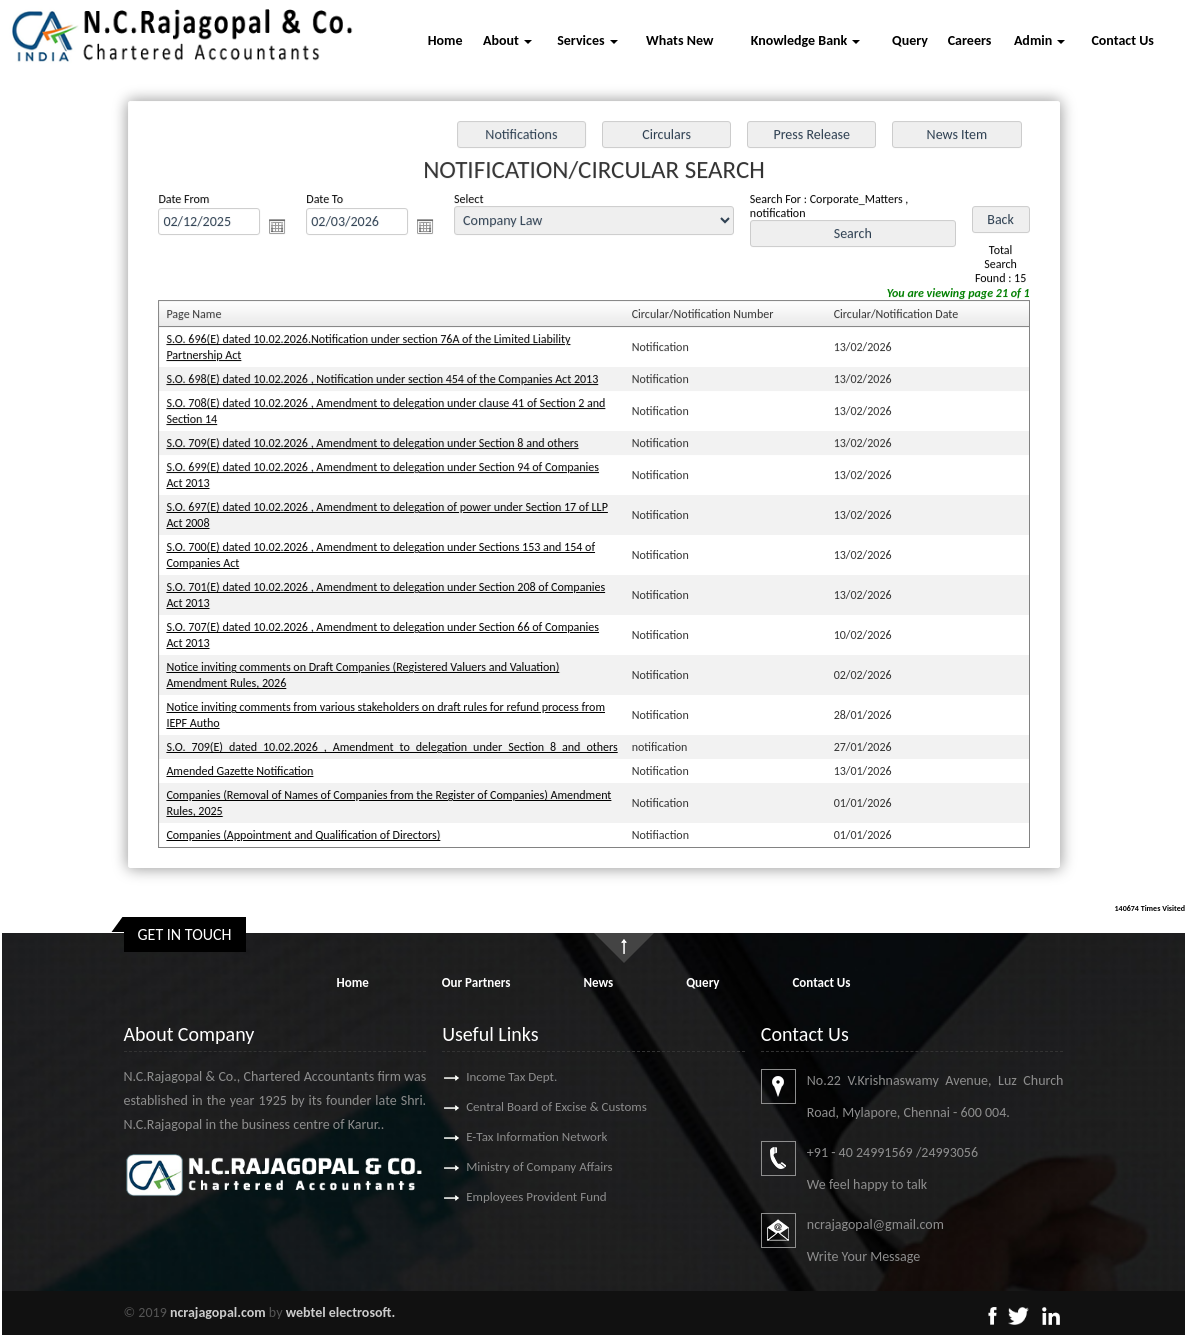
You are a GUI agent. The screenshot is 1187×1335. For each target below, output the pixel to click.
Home (445, 40)
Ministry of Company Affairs (510, 1166)
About (507, 40)
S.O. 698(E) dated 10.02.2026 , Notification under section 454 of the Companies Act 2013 (387, 382)
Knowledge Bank (806, 40)
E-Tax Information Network (507, 1136)
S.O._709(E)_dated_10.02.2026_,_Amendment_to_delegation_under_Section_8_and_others (396, 741)
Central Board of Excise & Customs (527, 1106)
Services (587, 40)
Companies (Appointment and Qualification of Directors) (309, 827)
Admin (1040, 40)
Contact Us (1122, 40)
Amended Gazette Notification (248, 765)
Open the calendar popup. (284, 231)
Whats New (679, 40)
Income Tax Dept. (482, 1076)
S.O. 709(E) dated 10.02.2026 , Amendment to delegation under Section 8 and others (377, 445)
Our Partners (476, 982)
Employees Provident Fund (507, 1196)
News (598, 982)
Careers (970, 40)
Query (910, 40)
